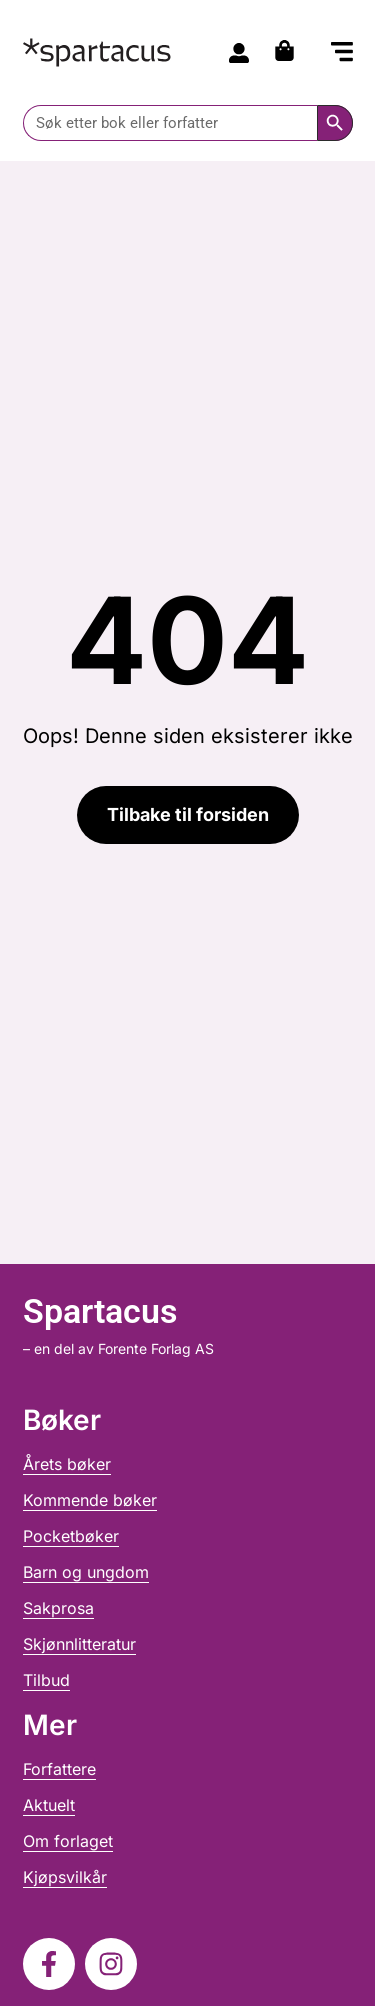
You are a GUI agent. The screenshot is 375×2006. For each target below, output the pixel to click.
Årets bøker (67, 1464)
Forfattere (59, 1769)
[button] (342, 54)
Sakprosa (58, 1608)
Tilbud (46, 1680)
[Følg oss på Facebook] (49, 1964)
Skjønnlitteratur (79, 1644)
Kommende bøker (90, 1500)
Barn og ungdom (86, 1572)
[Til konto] (239, 53)
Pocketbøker (71, 1536)
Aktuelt (49, 1805)
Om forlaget (68, 1841)
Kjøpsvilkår (65, 1877)
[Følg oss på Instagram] (111, 1964)
